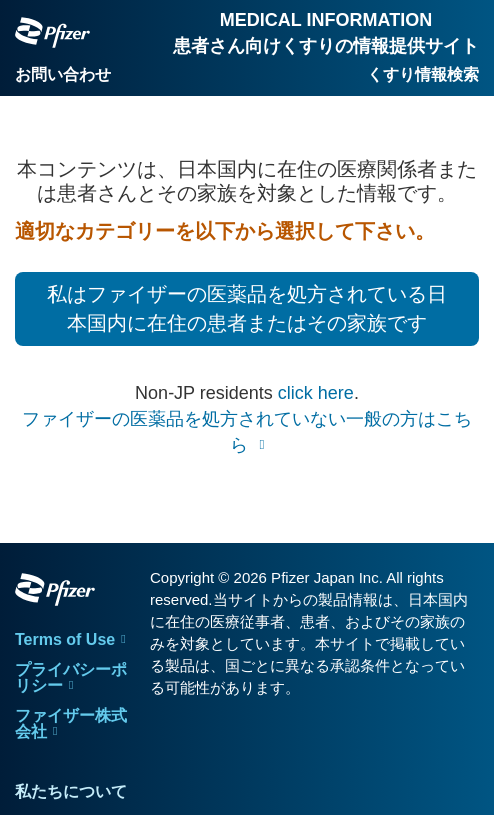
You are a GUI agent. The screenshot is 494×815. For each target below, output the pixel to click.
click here (316, 393)
